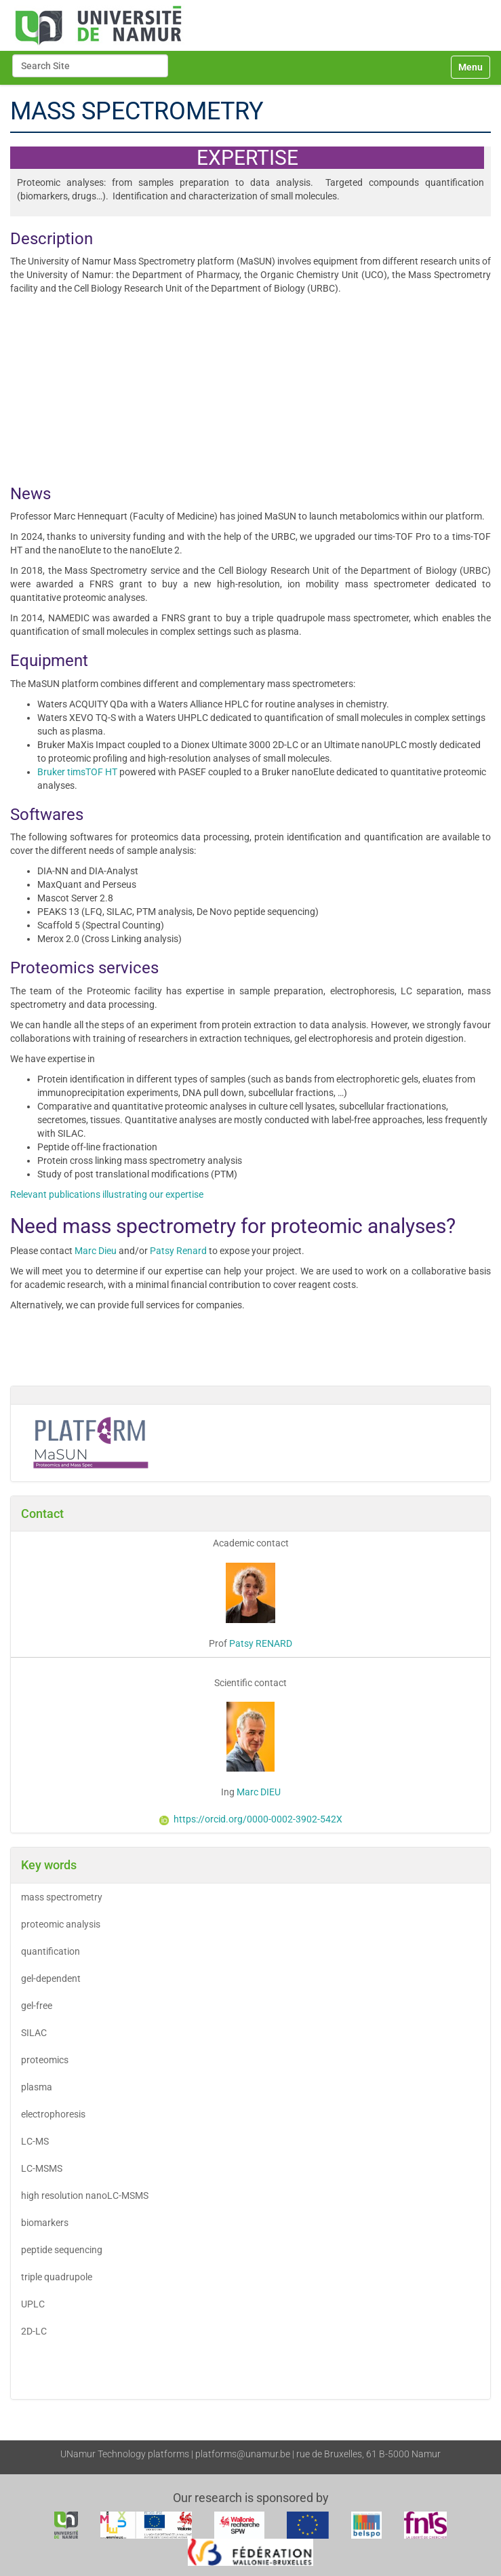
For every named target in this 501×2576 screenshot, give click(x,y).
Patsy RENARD (260, 1643)
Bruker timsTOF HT (77, 771)
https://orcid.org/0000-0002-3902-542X (250, 1819)
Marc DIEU (258, 1792)
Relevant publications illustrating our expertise (106, 1194)
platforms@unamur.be (242, 2453)
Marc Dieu (96, 1250)
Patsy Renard (178, 1250)
